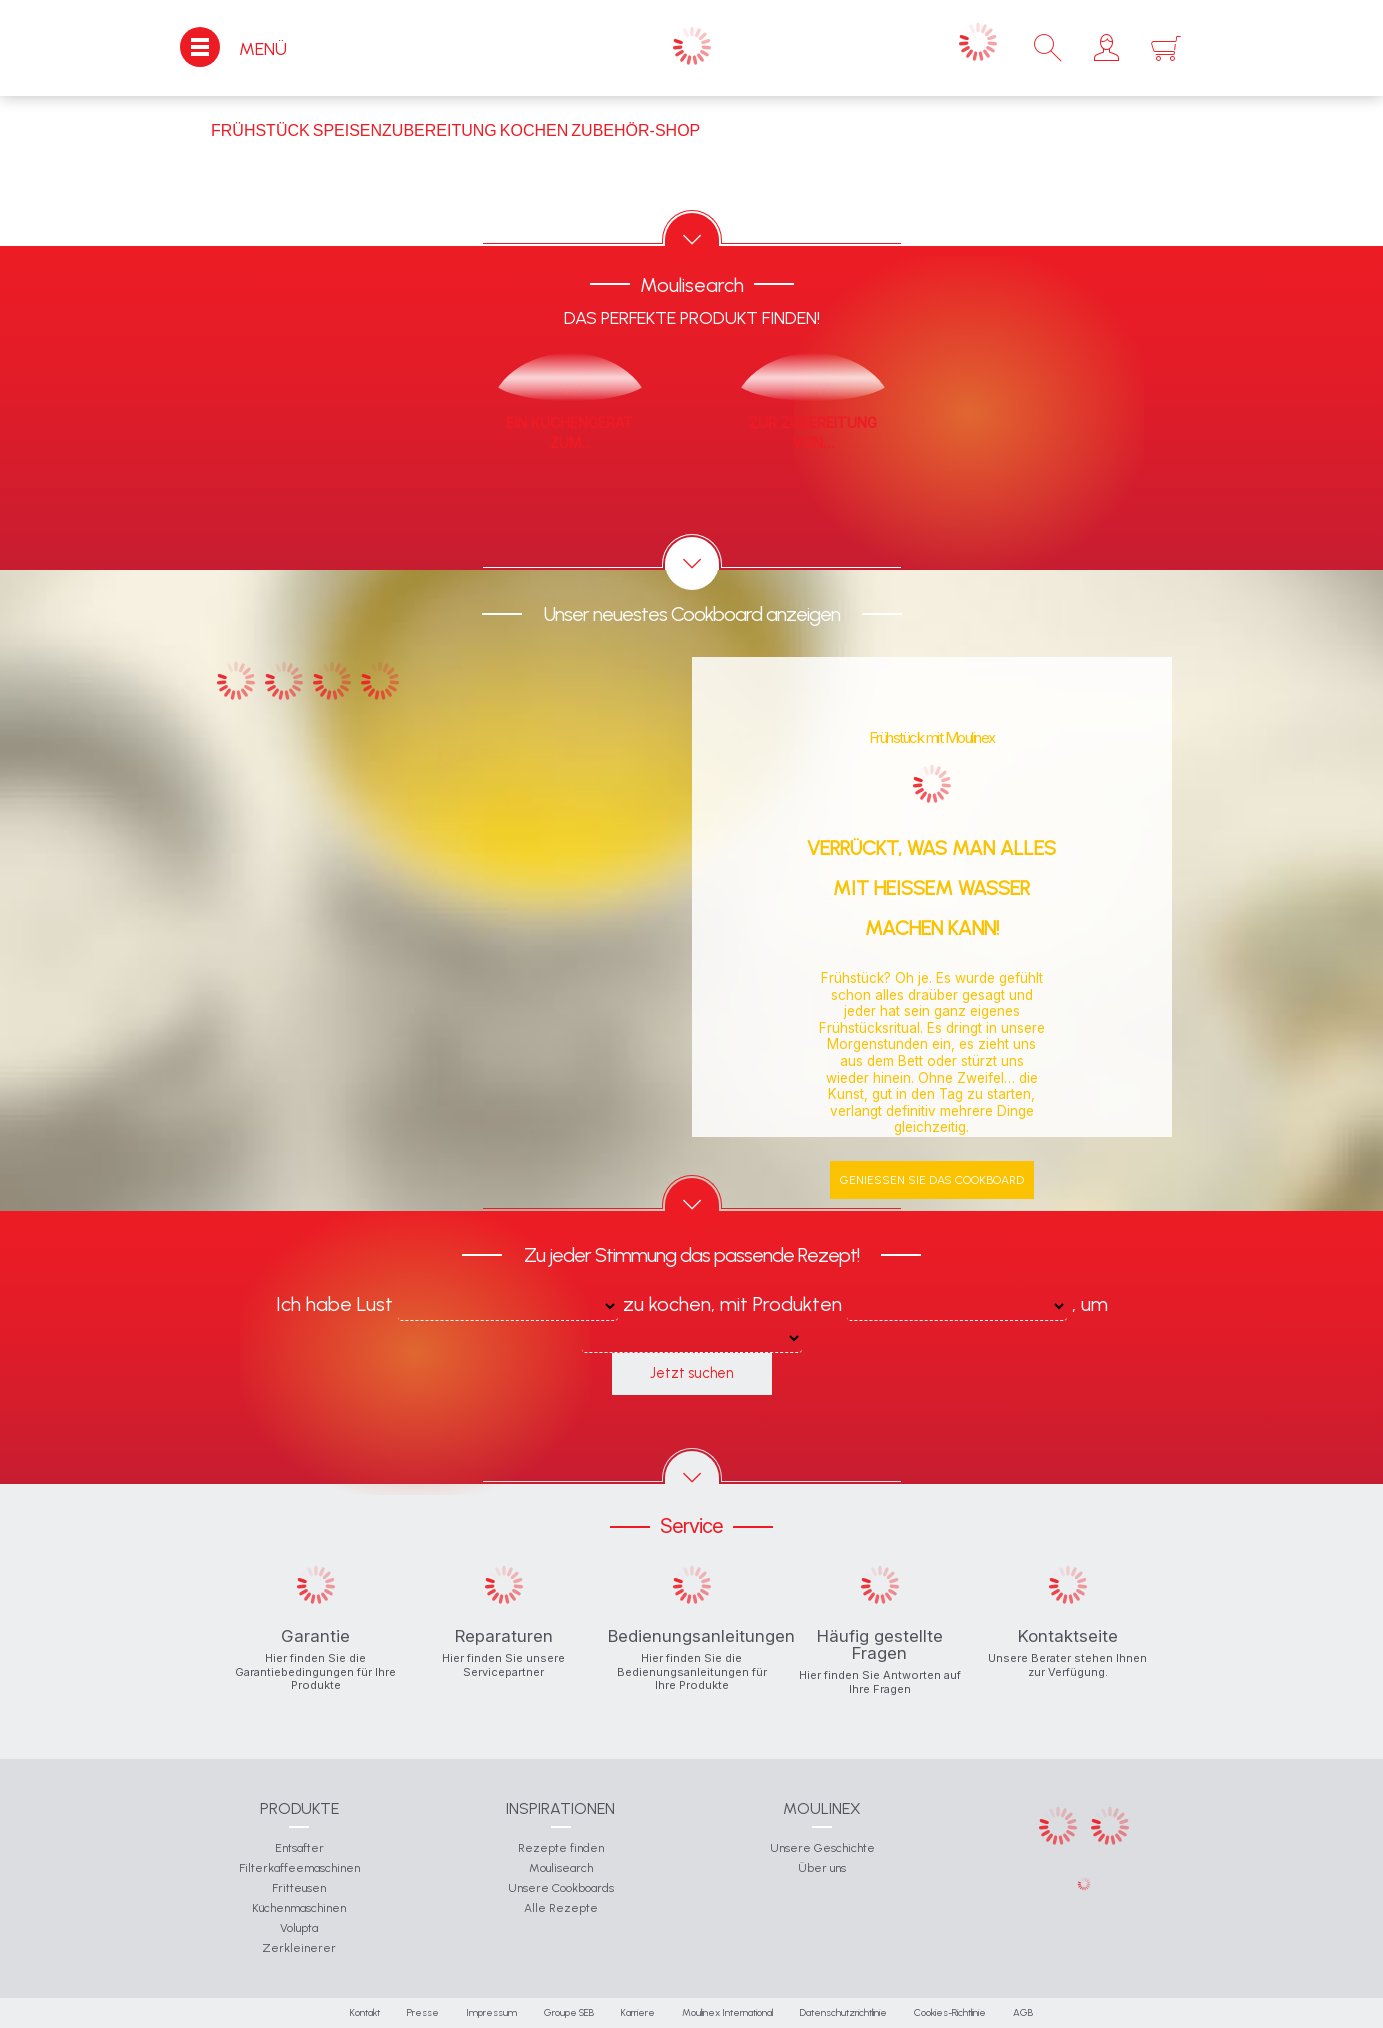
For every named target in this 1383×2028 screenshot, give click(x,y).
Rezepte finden (561, 1848)
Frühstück (260, 130)
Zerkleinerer (299, 1948)
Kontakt (365, 2012)
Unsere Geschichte (822, 1848)
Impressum (491, 2012)
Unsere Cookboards (561, 1888)
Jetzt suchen (691, 1373)
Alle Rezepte (561, 1908)
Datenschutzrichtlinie (843, 2012)
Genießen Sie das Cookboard (932, 1180)
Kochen (534, 130)
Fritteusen (299, 1888)
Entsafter (299, 1848)
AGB (1023, 2012)
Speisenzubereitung (405, 130)
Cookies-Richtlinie (950, 2012)
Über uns (822, 1868)
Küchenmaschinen (299, 1908)
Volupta (299, 1928)
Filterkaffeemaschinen (299, 1868)
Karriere (638, 2012)
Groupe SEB (569, 2012)
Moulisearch (561, 1868)
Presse (423, 2012)
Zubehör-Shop (635, 130)
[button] (1106, 48)
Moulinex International (727, 2012)
